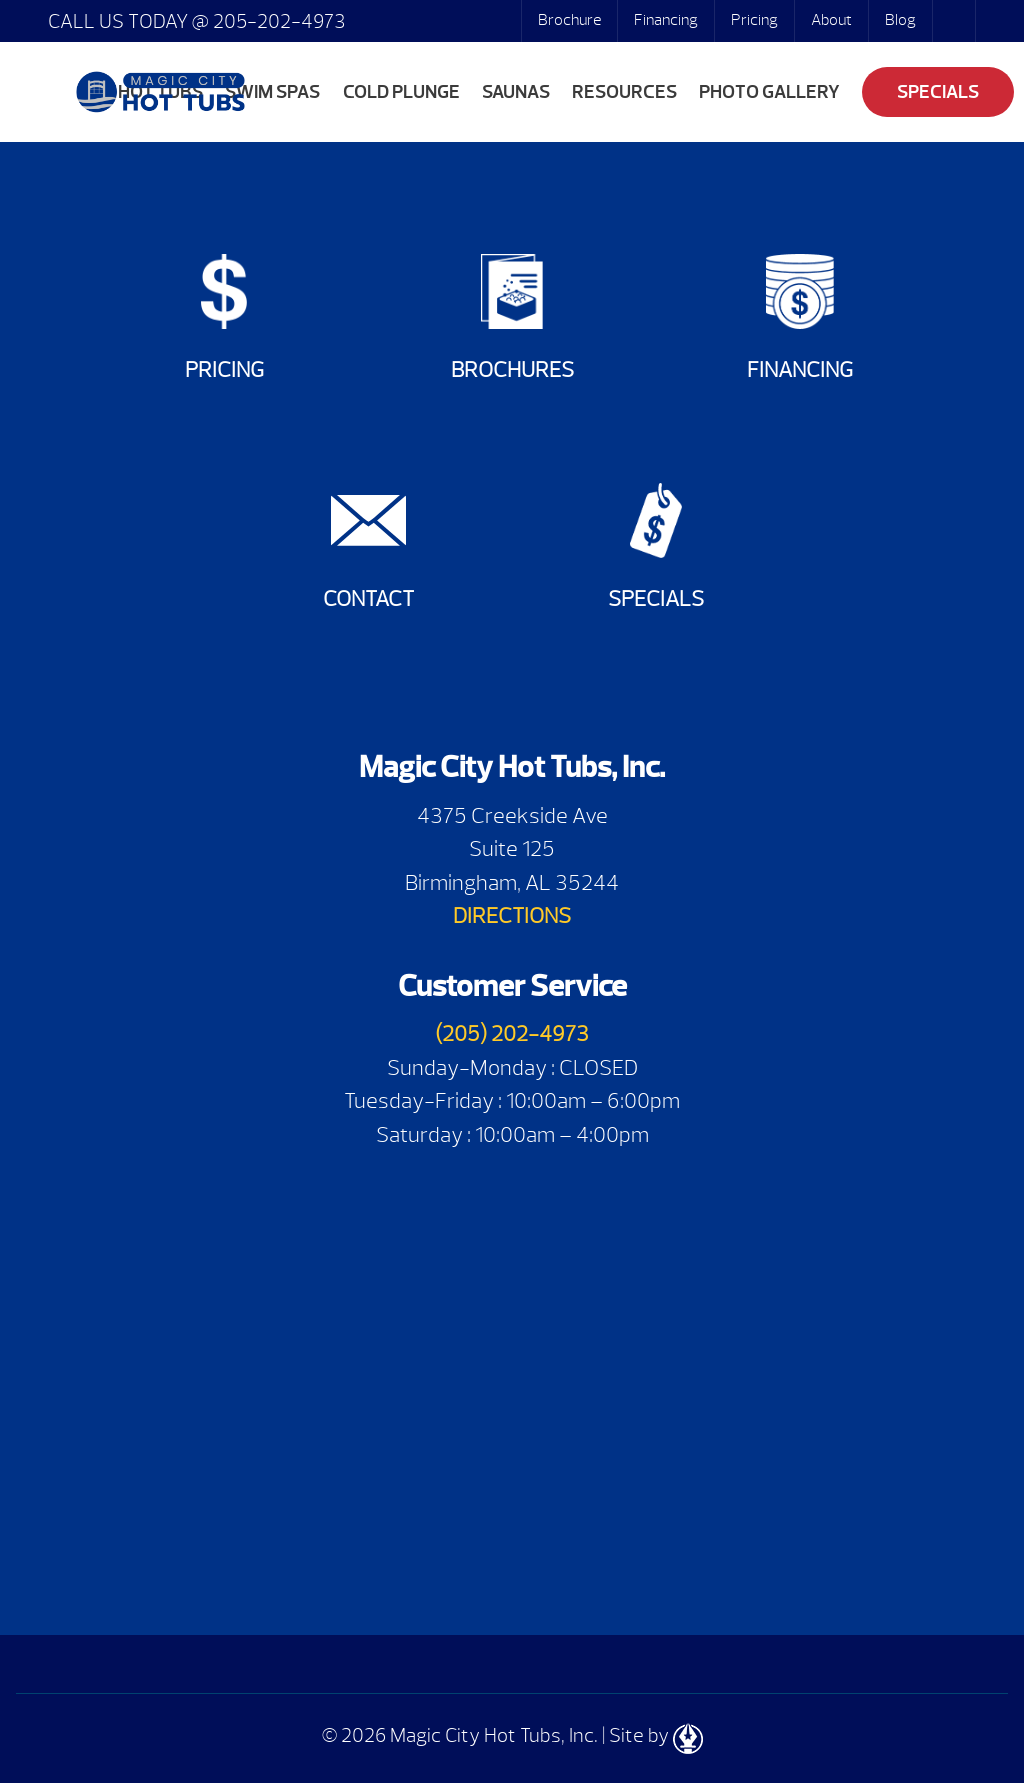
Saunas (516, 92)
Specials (938, 92)
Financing (666, 20)
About (831, 20)
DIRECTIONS (512, 915)
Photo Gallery (769, 92)
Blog (900, 20)
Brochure (569, 20)
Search (956, 21)
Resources (624, 92)
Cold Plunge (401, 92)
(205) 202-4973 (512, 1033)
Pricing (754, 20)
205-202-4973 (277, 21)
